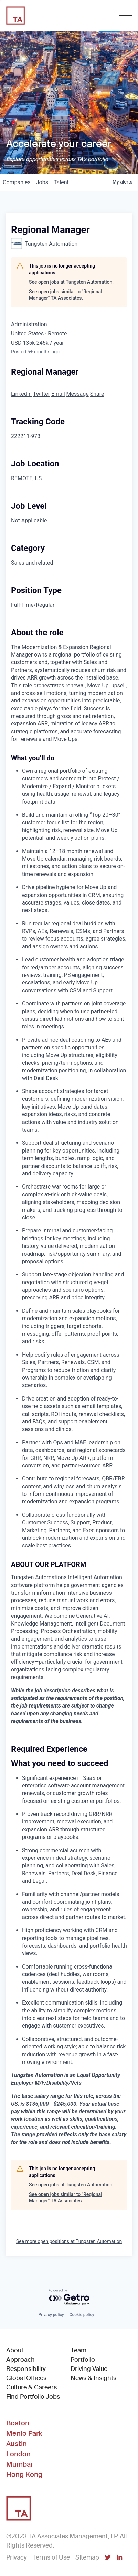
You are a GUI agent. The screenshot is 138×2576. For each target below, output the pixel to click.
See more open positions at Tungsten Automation (69, 2241)
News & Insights (93, 2378)
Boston (17, 2423)
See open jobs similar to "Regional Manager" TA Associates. (65, 295)
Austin (16, 2443)
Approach (20, 2359)
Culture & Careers (31, 2387)
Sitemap (87, 2557)
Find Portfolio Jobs (33, 2396)
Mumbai (19, 2464)
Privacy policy (51, 2314)
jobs (42, 182)
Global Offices (26, 2378)
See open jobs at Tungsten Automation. (71, 282)
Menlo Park (24, 2433)
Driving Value (89, 2369)
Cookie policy (82, 2314)
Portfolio (83, 2359)
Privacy (16, 2557)
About (14, 2350)
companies (17, 182)
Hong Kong (24, 2474)
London (18, 2453)
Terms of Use (51, 2557)
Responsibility (26, 2369)
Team (78, 2350)
